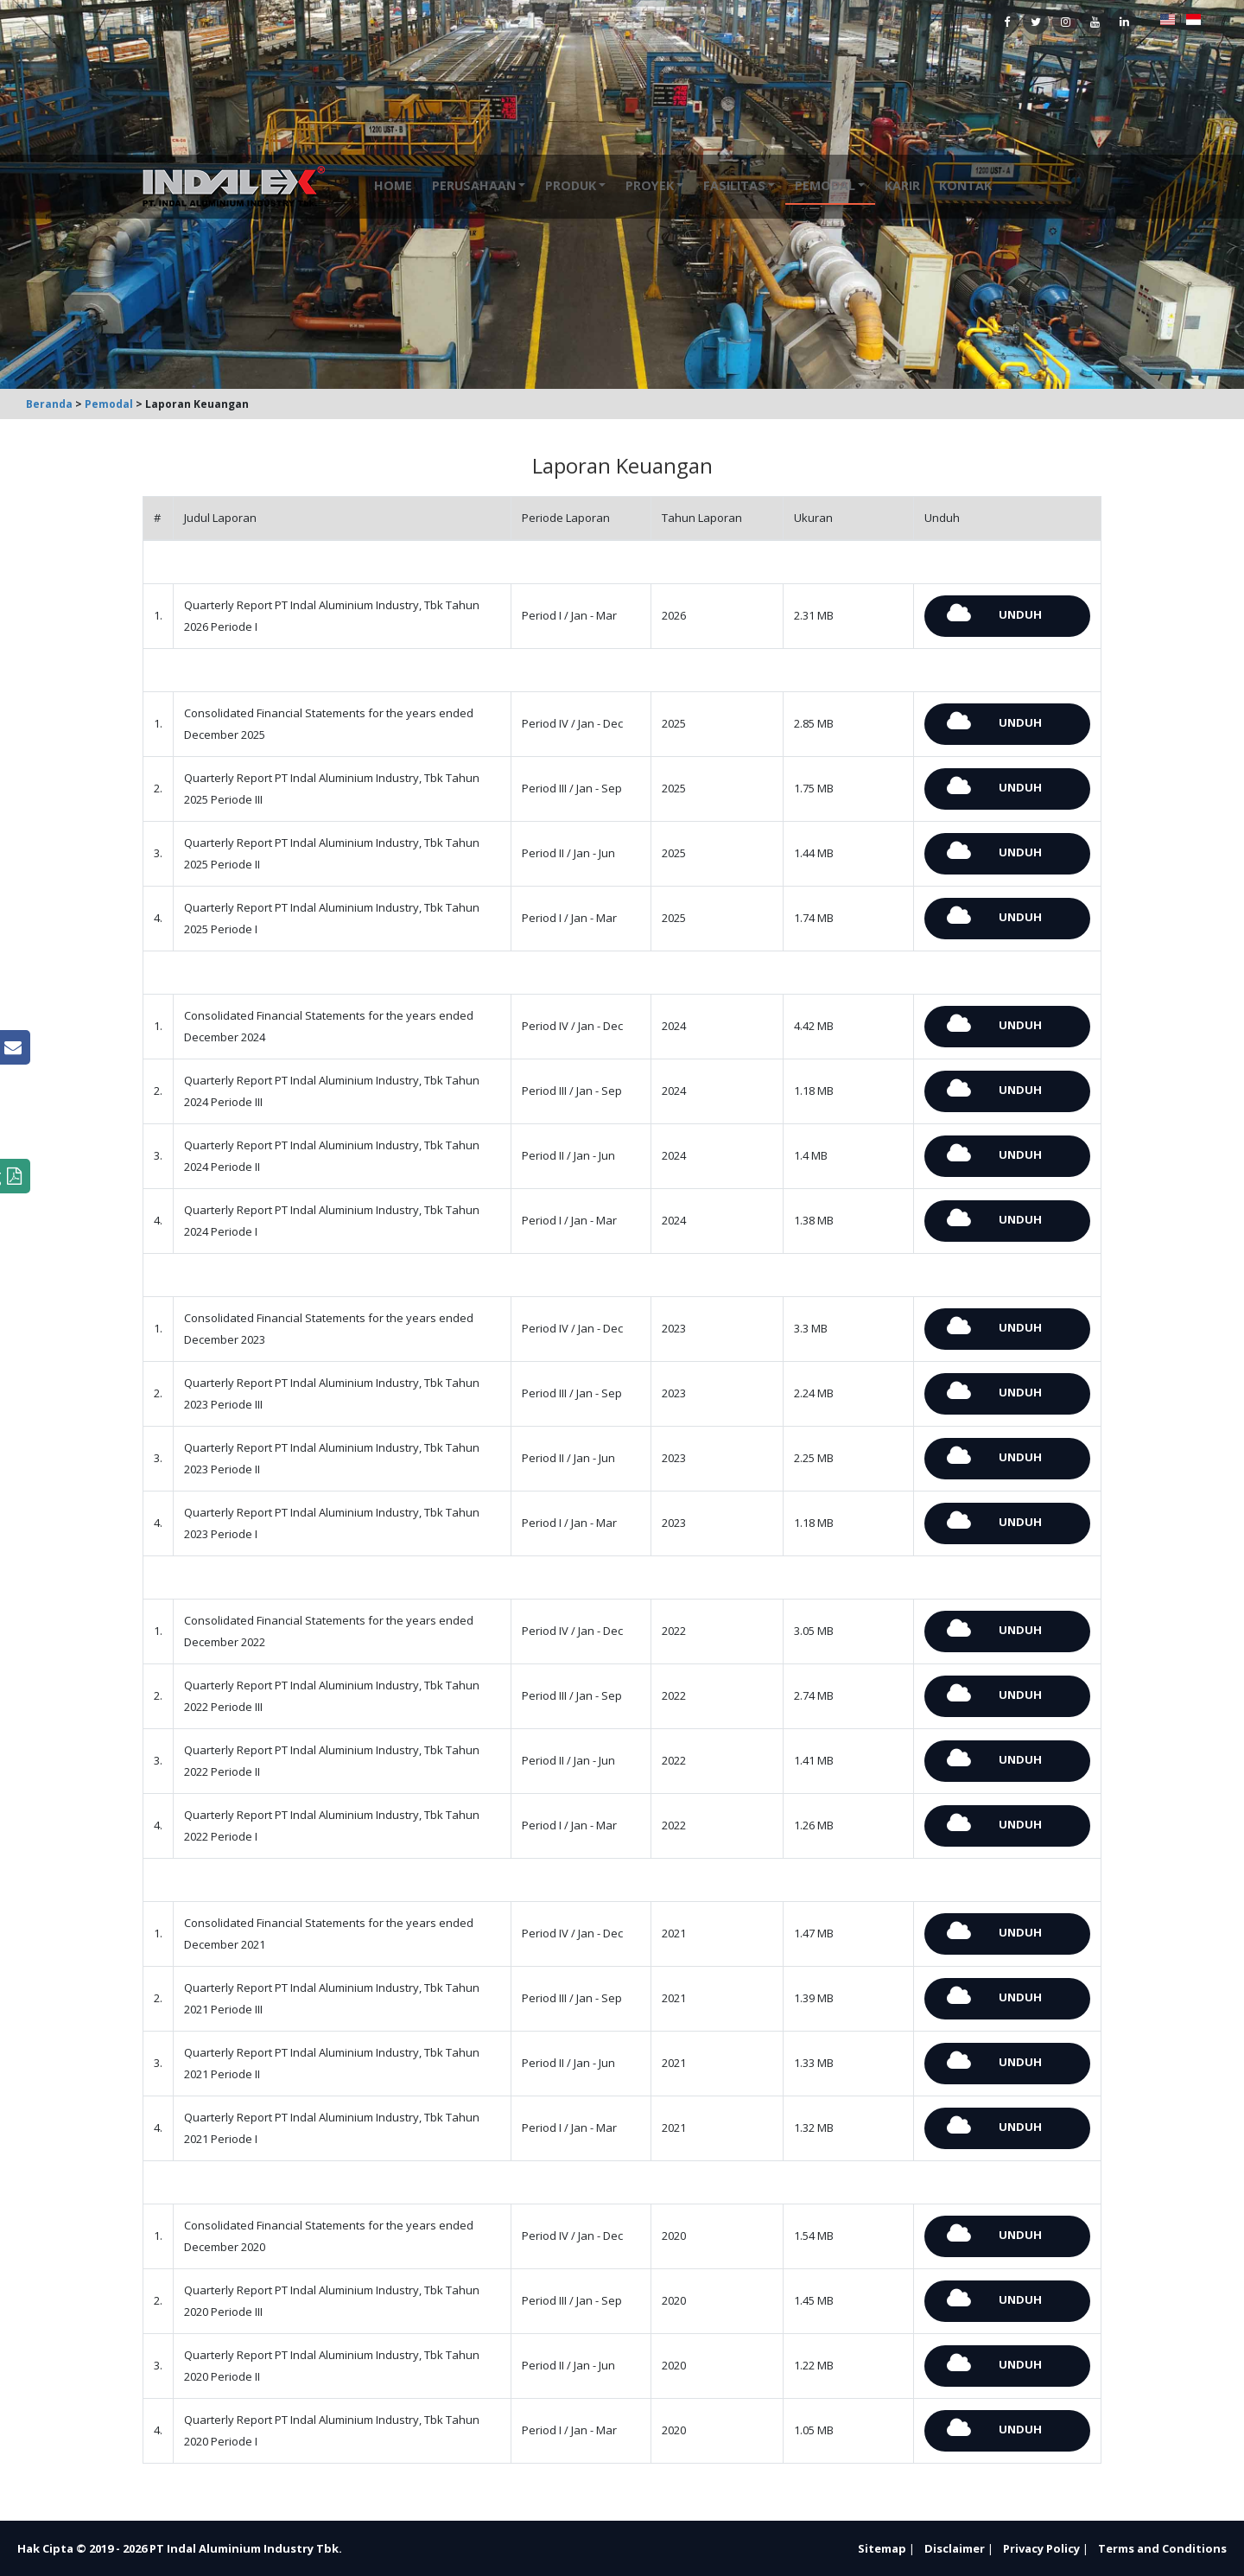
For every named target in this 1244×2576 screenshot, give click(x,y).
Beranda (49, 404)
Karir (902, 185)
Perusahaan (474, 185)
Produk (570, 185)
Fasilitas (734, 185)
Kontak (965, 185)
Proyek (649, 185)
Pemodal (825, 185)
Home (393, 185)
